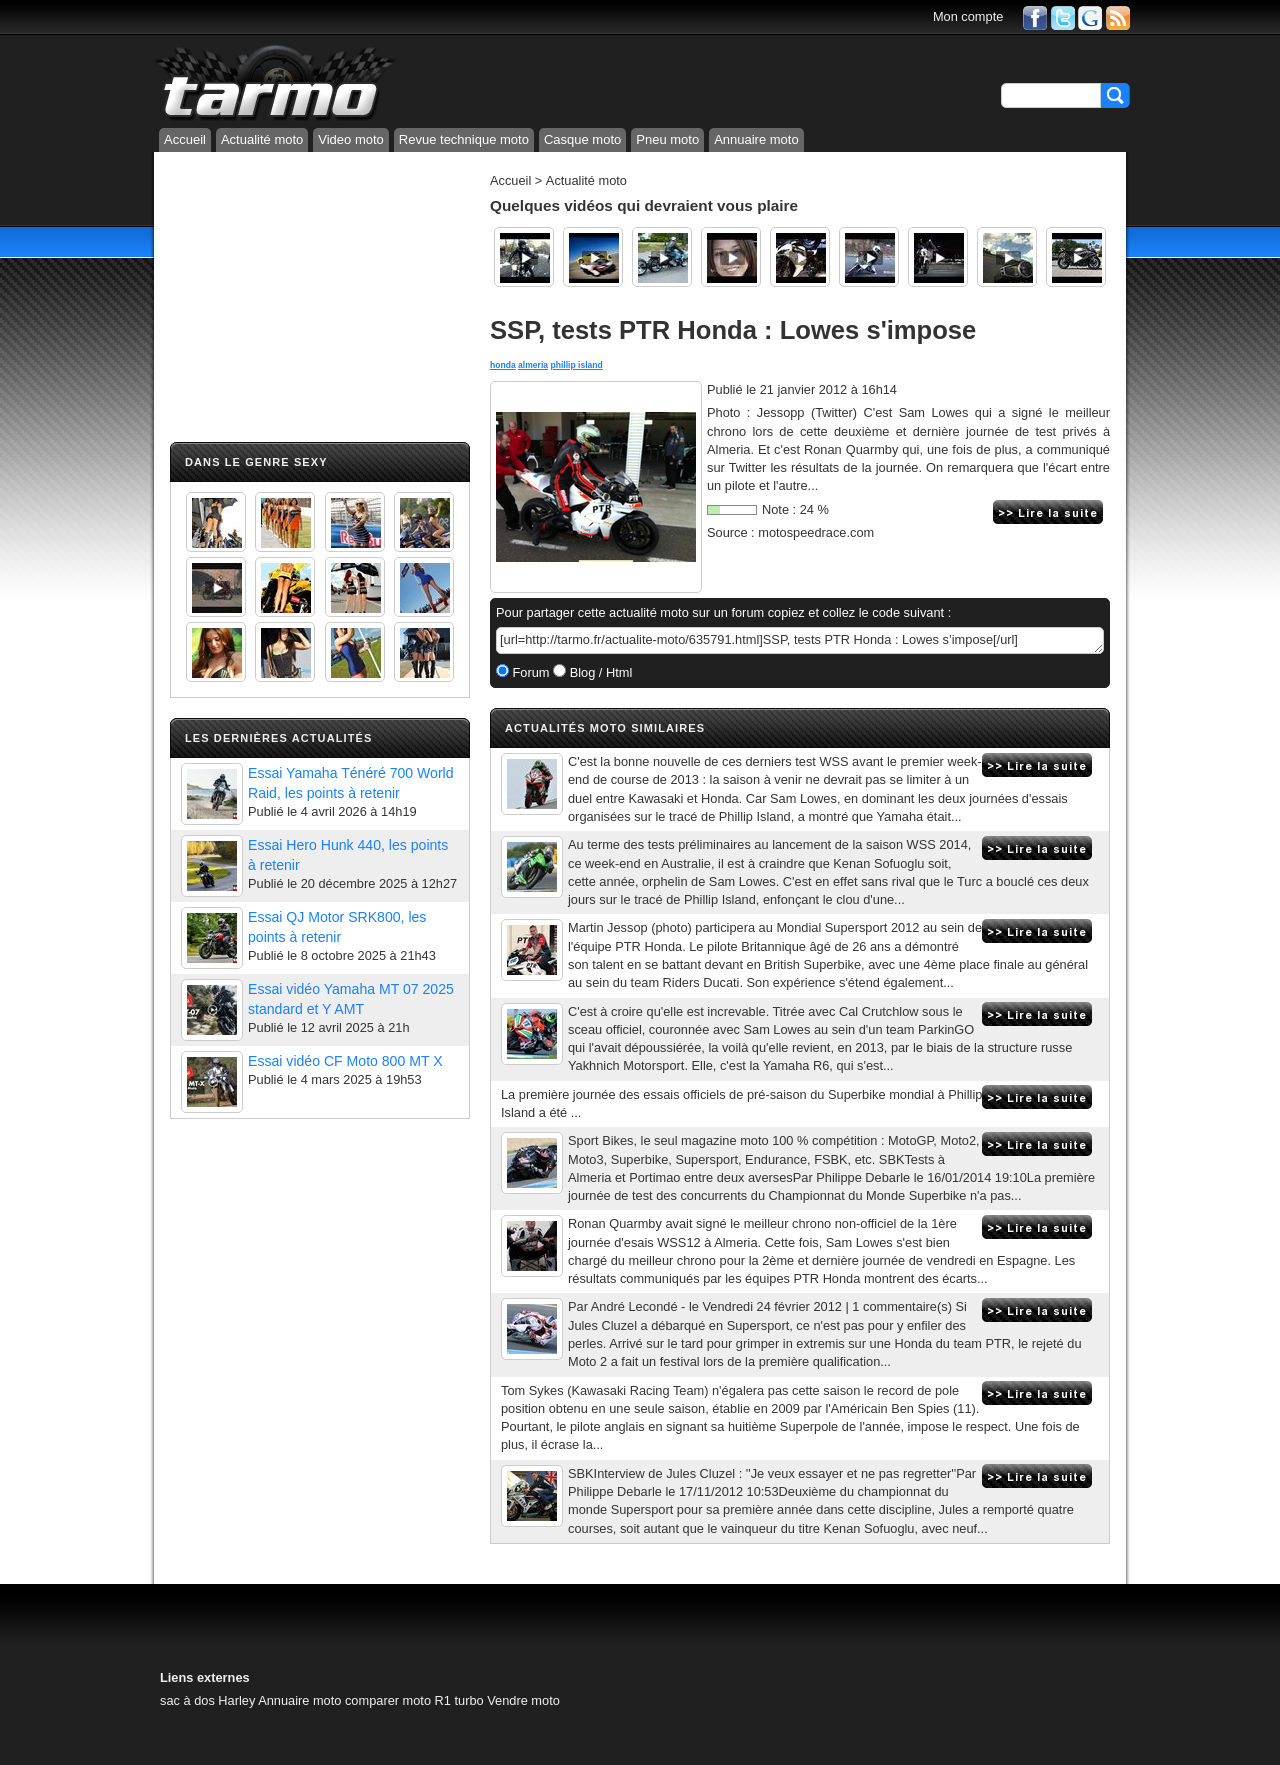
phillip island (576, 365)
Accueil (185, 139)
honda (503, 365)
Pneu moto (667, 139)
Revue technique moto (464, 139)
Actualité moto (262, 139)
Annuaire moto (756, 139)
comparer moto (388, 1700)
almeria (533, 365)
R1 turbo (459, 1700)
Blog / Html (599, 672)
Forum (529, 672)
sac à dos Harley (207, 1700)
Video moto (351, 139)
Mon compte (968, 16)
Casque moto (582, 139)
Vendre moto (523, 1700)
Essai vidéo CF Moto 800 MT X (345, 1061)
